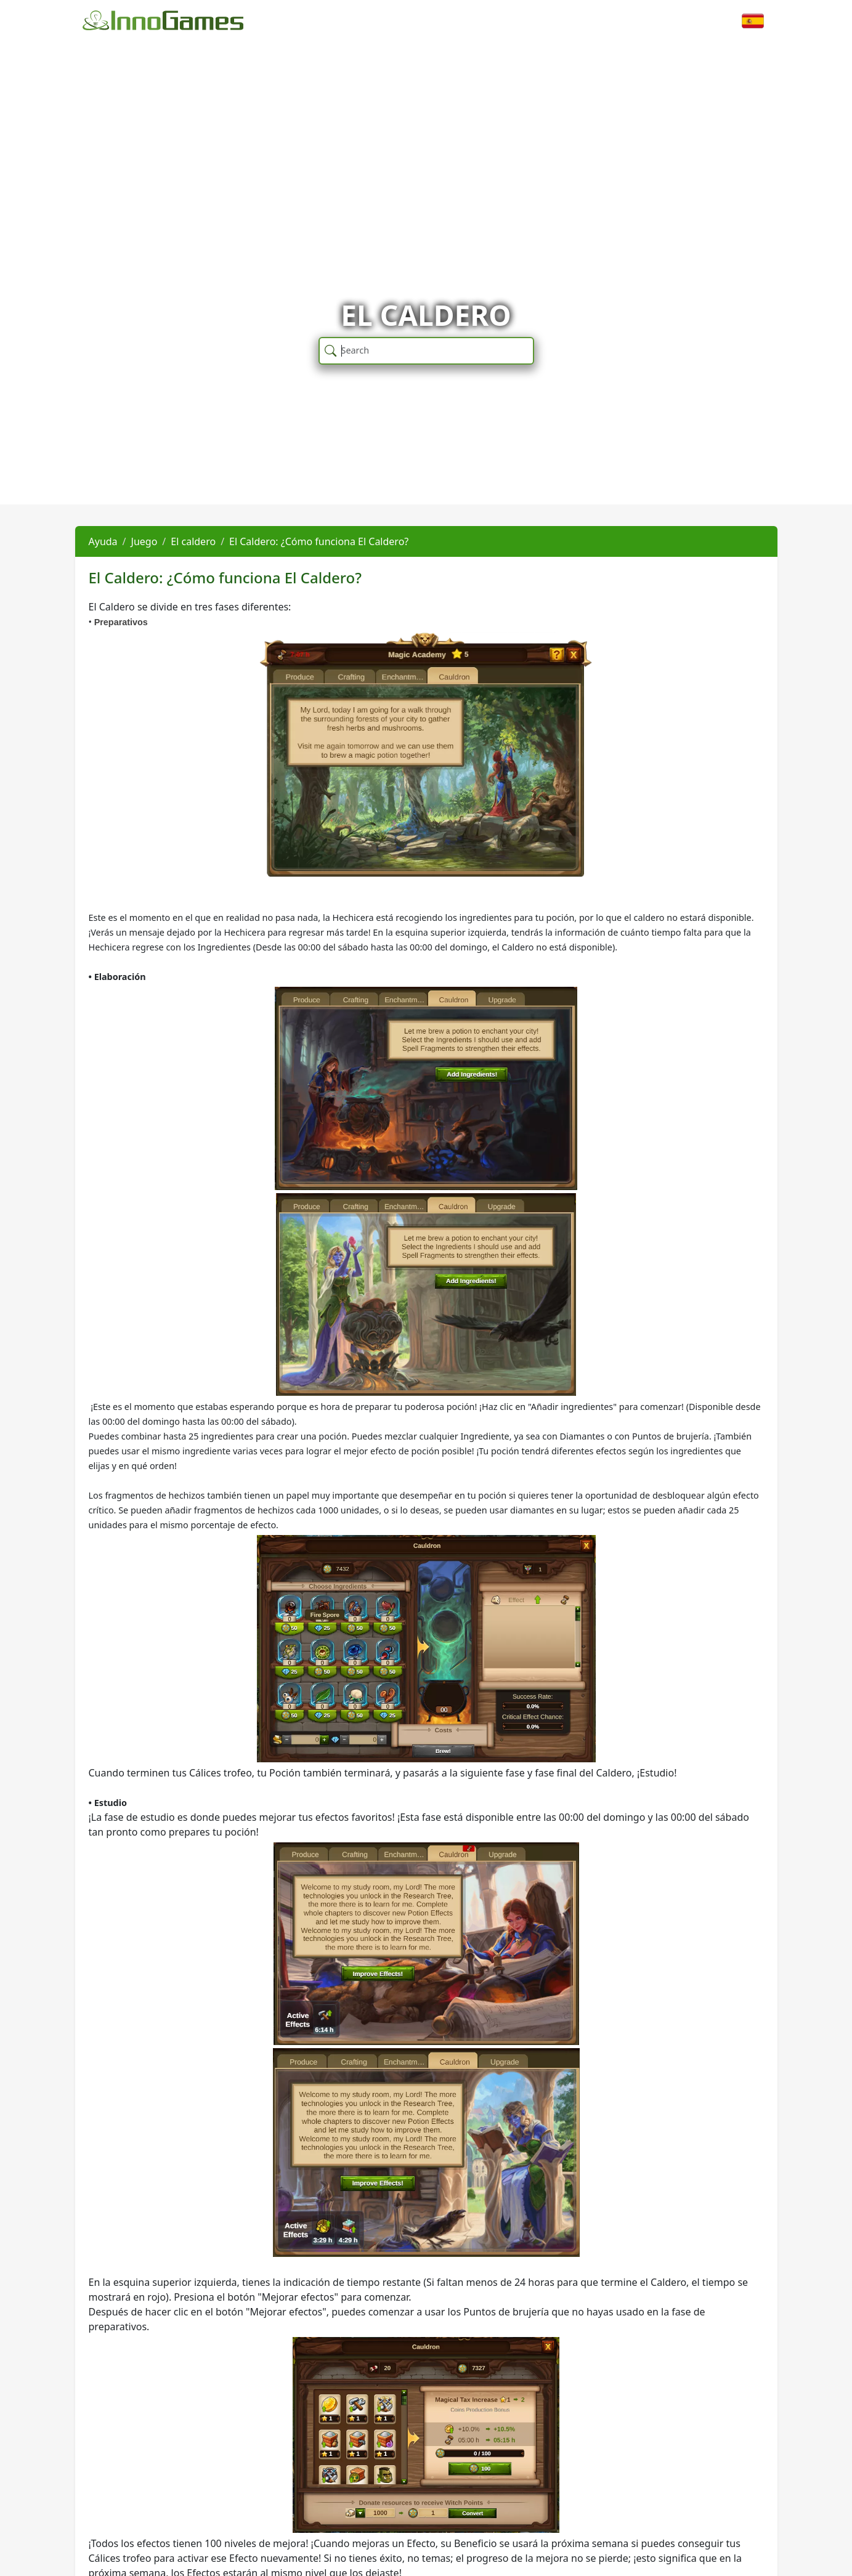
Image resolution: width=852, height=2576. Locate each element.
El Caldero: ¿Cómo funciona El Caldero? (318, 541)
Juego (144, 541)
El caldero (193, 541)
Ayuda (103, 541)
